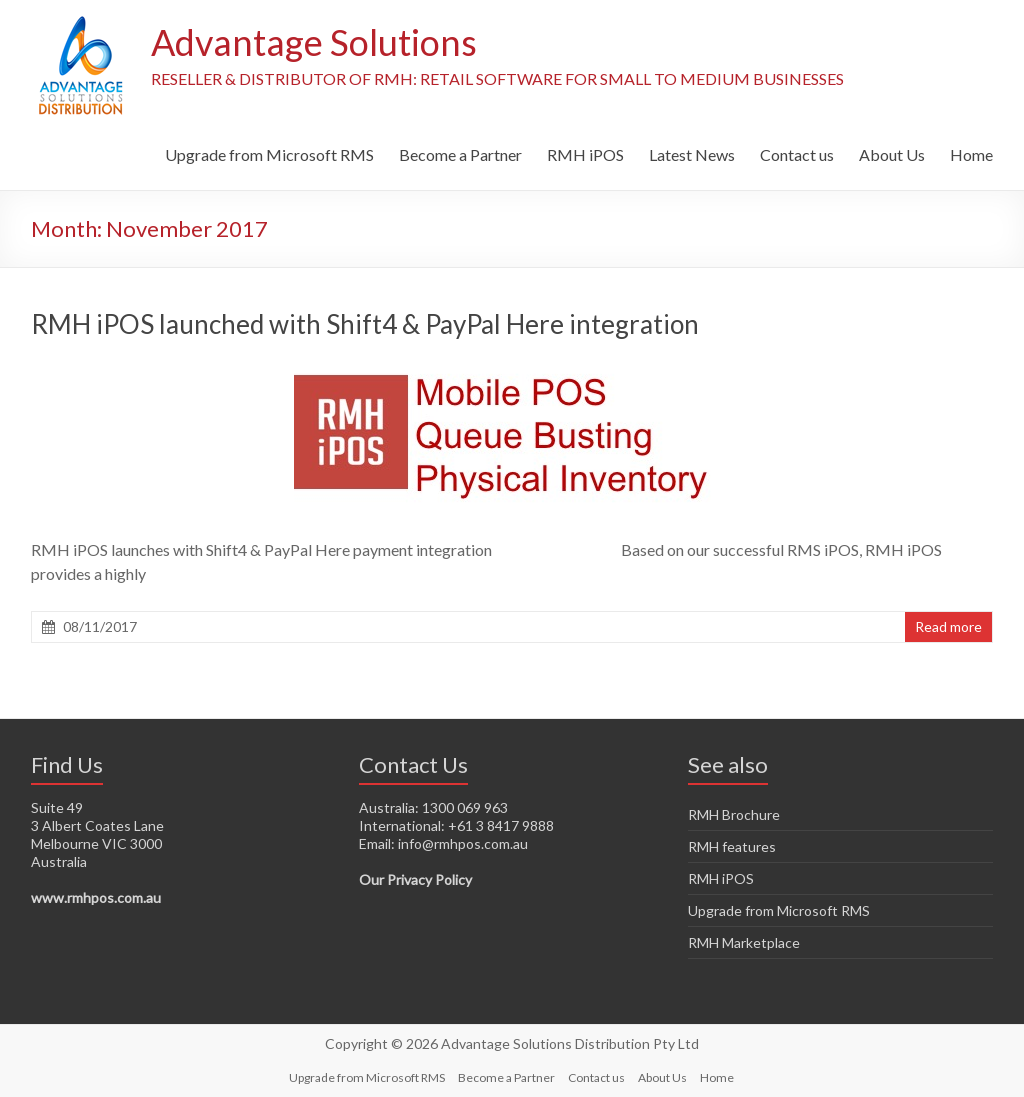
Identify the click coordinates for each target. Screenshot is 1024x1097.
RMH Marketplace (744, 942)
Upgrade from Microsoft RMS (269, 154)
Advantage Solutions (314, 43)
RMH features (732, 846)
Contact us (797, 154)
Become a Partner (460, 154)
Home (971, 154)
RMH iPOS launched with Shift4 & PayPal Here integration (365, 324)
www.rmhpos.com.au (96, 897)
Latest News (692, 154)
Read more (948, 626)
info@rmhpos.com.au (463, 843)
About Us (892, 154)
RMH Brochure (734, 814)
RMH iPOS (585, 154)
